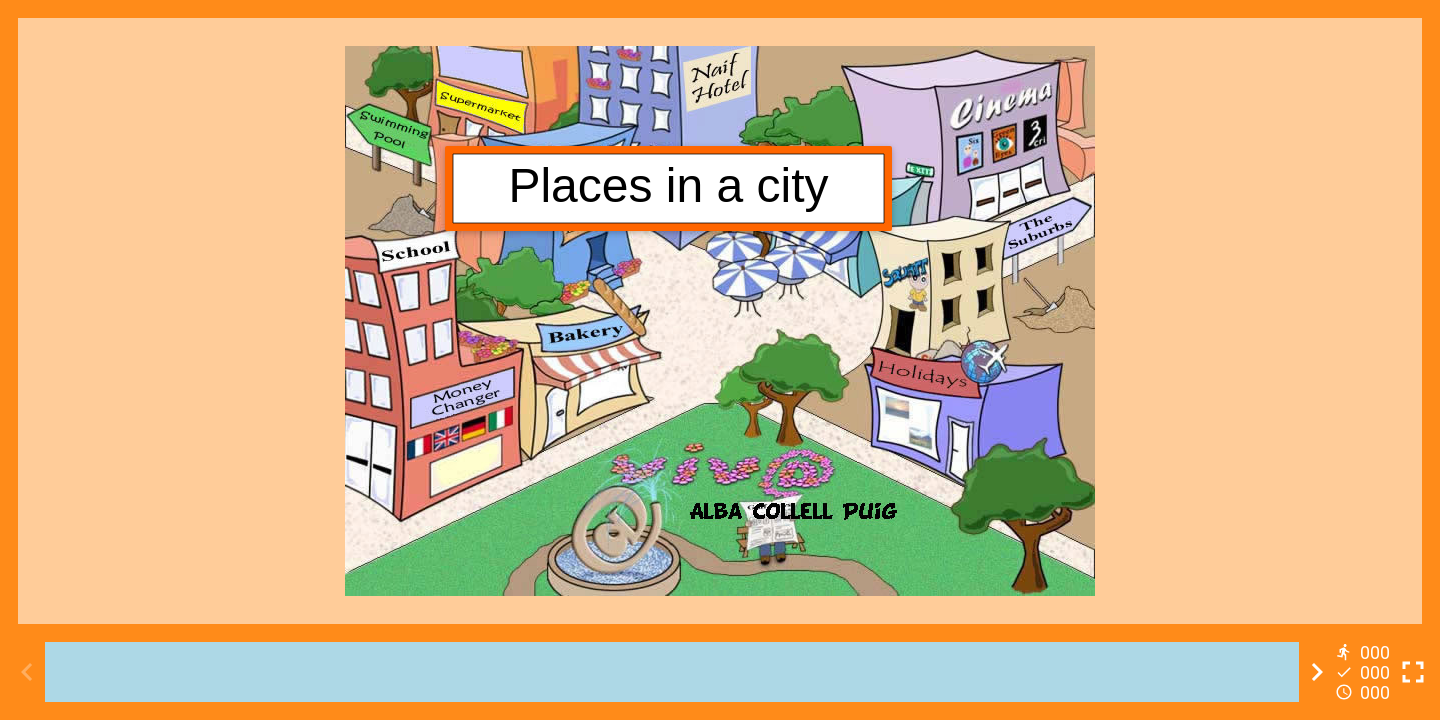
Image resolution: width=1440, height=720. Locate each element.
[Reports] (1365, 672)
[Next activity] (1317, 672)
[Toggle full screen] (1413, 672)
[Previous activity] (27, 672)
